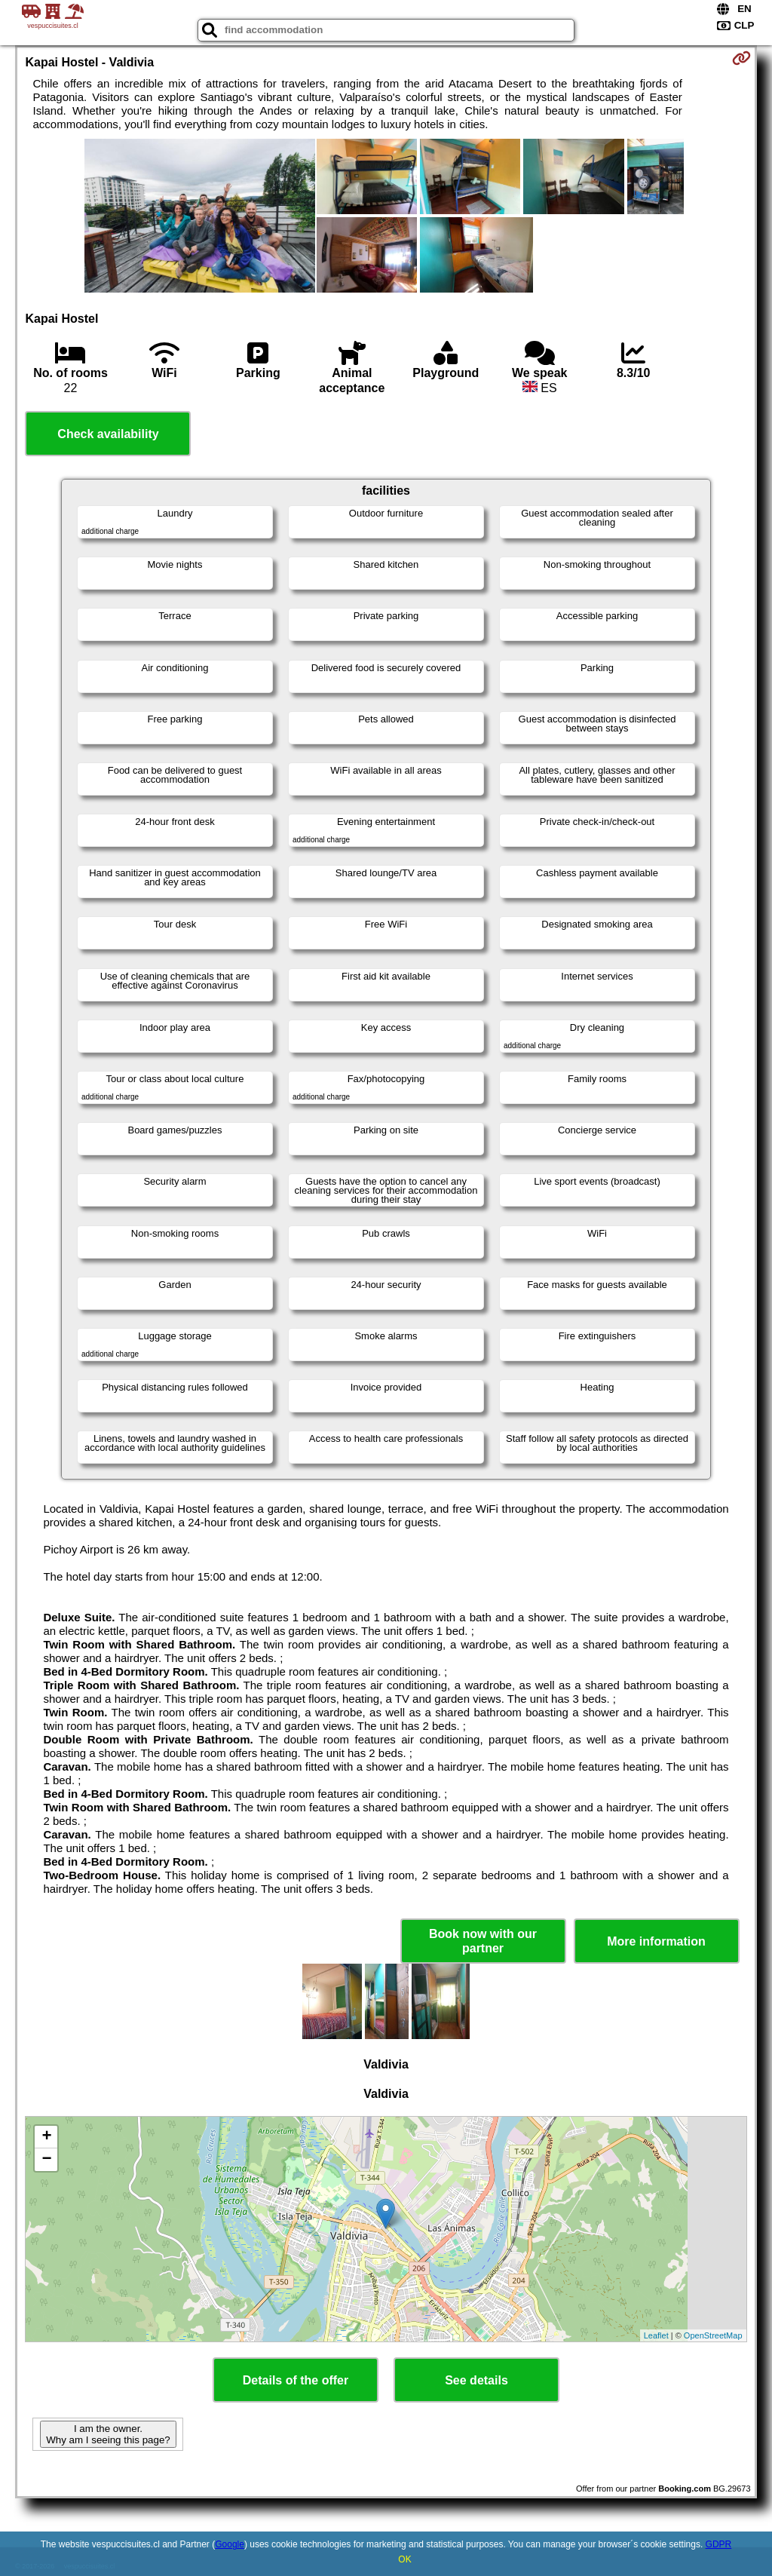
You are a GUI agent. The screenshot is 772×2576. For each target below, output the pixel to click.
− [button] (46, 2159)
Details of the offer (295, 2380)
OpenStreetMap (713, 2335)
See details (476, 2380)
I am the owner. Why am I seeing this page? (108, 2434)
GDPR (719, 2544)
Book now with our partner (483, 1941)
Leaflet (656, 2335)
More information (656, 1941)
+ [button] (46, 2137)
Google (229, 2544)
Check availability (107, 434)
